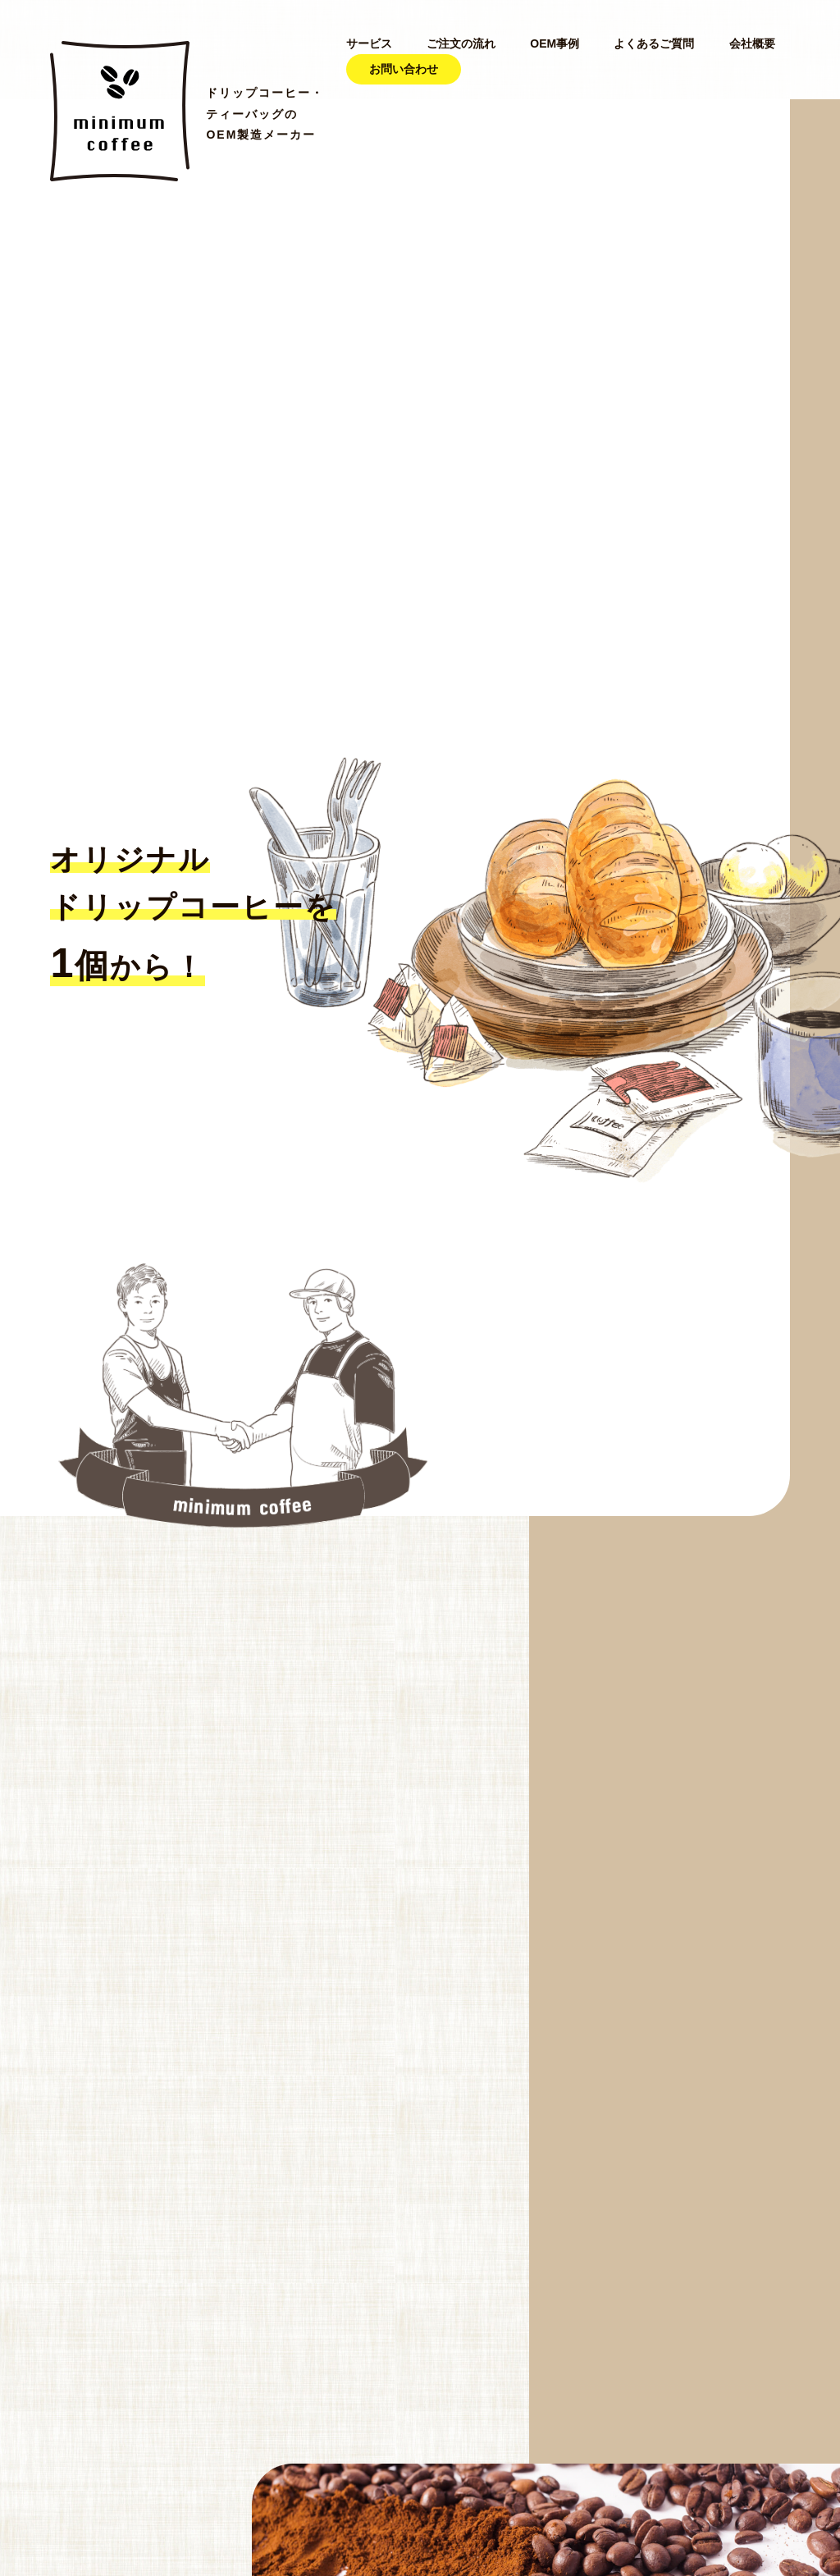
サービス (369, 43)
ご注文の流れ (461, 43)
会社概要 (752, 43)
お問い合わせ (403, 68)
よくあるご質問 (654, 43)
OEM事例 (554, 43)
